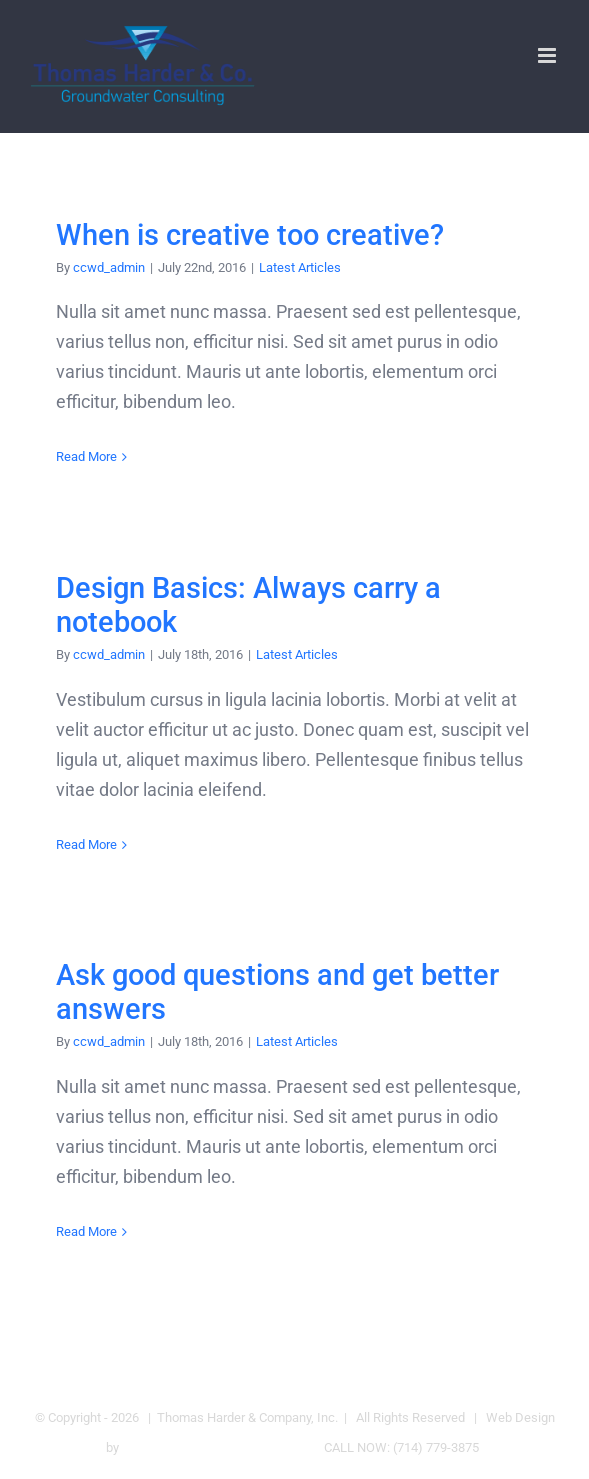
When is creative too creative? (250, 235)
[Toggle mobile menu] (548, 55)
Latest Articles (300, 267)
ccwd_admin (109, 267)
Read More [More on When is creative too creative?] (86, 456)
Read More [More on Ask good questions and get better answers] (86, 1231)
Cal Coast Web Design (185, 1447)
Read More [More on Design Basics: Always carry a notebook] (86, 844)
